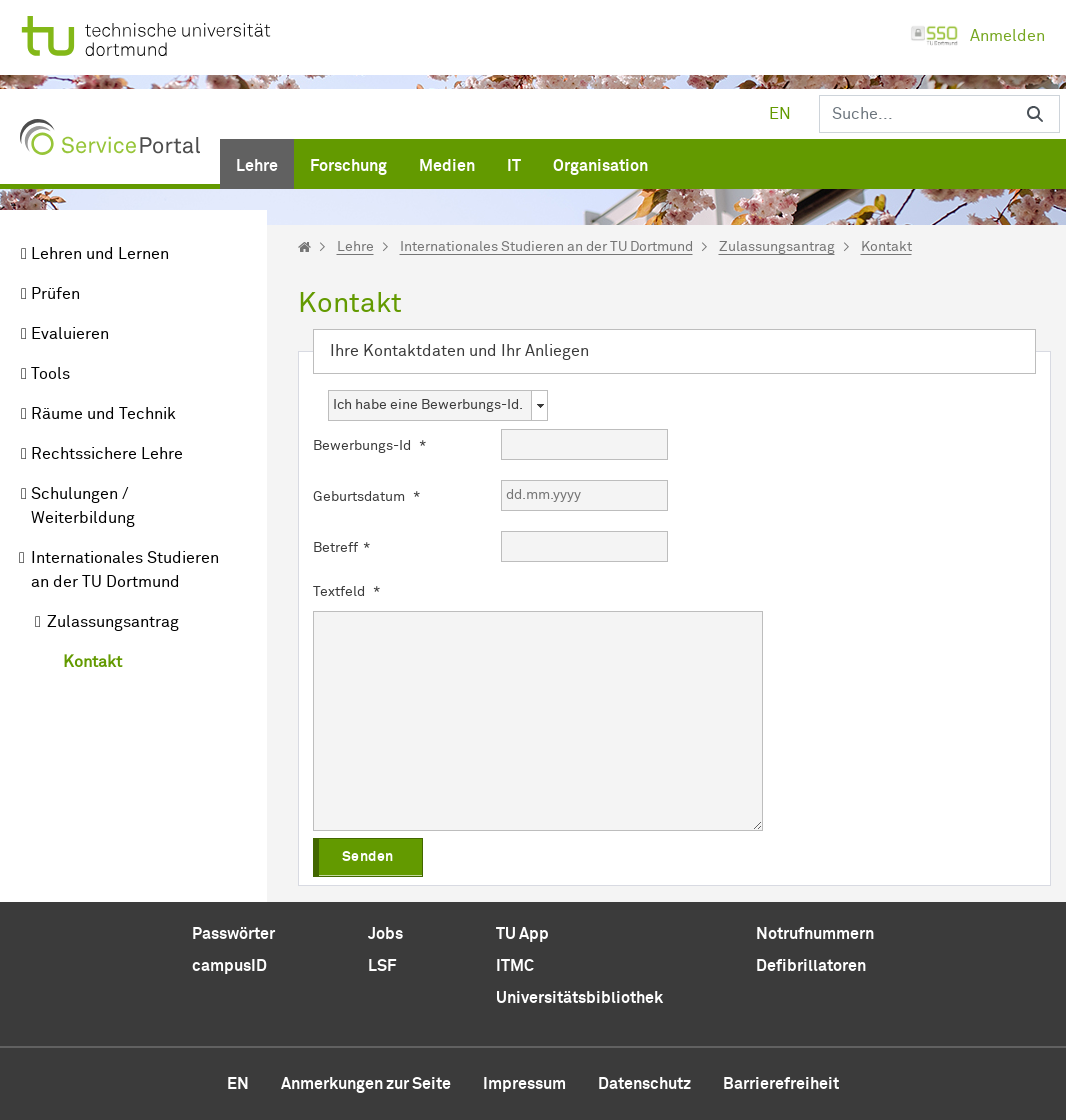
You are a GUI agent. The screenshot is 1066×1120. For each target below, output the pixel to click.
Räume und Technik (103, 414)
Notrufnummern (815, 934)
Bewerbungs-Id (370, 446)
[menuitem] (257, 162)
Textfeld (347, 592)
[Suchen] (915, 114)
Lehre (355, 247)
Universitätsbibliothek (579, 998)
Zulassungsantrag (113, 622)
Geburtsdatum (367, 497)
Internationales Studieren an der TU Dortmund (125, 570)
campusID (229, 966)
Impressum (524, 1084)
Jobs (385, 934)
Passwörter (233, 934)
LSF (382, 966)
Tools (50, 374)
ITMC (515, 966)
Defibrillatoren (811, 966)
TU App (522, 934)
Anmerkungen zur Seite (366, 1084)
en (780, 114)
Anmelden (977, 36)
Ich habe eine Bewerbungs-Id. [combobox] (428, 405)
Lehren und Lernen (100, 254)
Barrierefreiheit (781, 1084)
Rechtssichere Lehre (107, 454)
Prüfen (55, 294)
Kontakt (92, 662)
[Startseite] (304, 247)
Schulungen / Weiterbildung (83, 506)
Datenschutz (644, 1084)
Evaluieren (70, 334)
